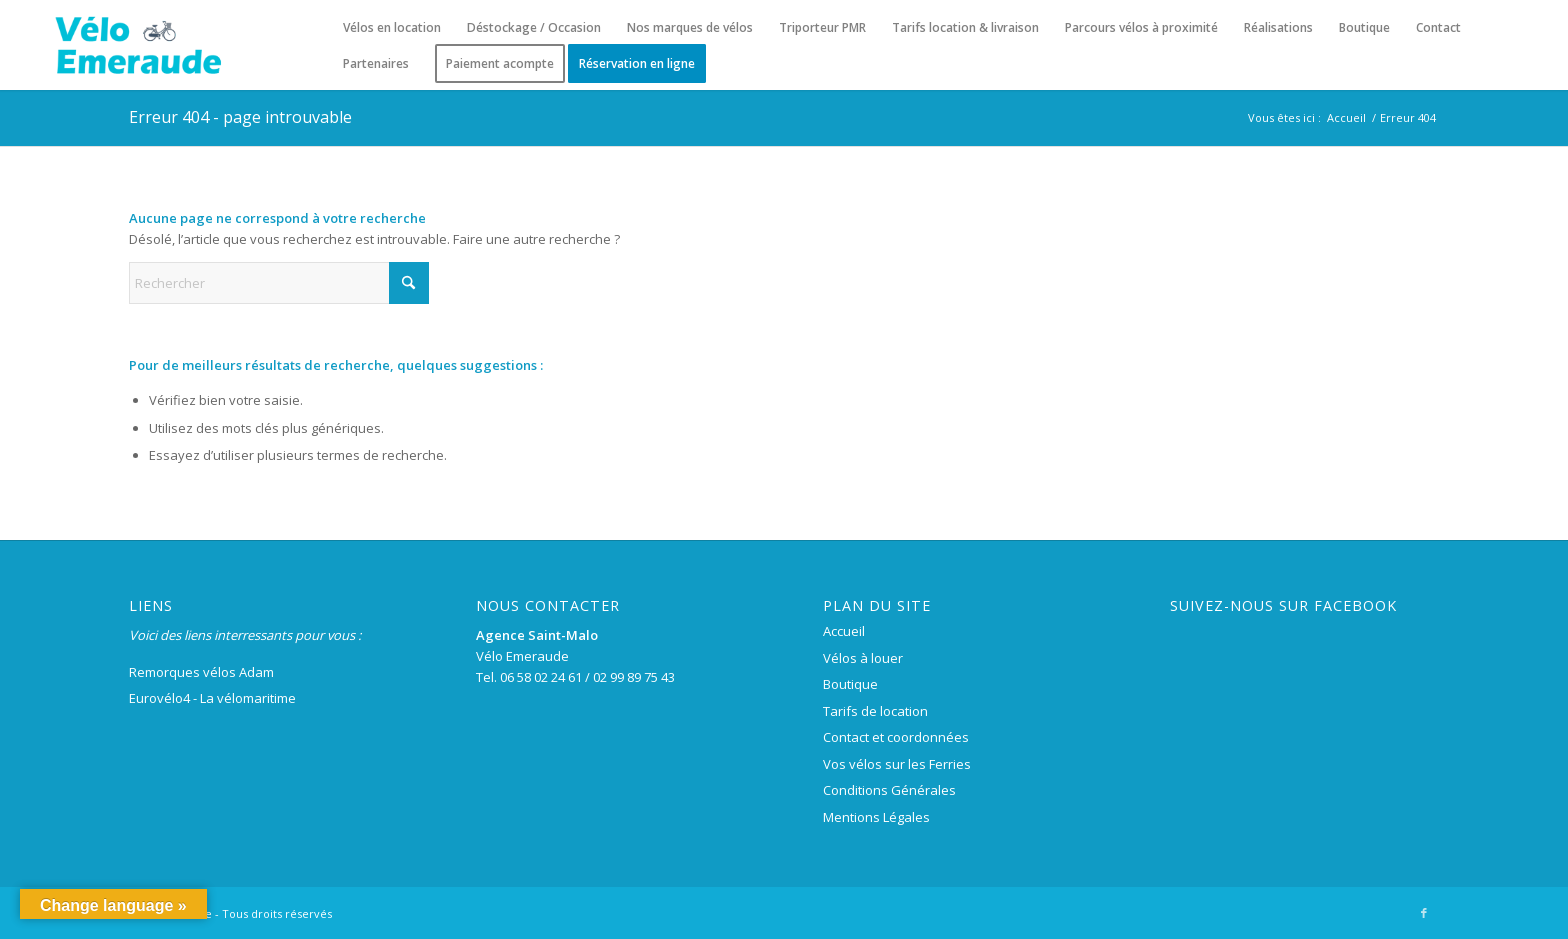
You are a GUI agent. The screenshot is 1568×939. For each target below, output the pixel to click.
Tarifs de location (875, 711)
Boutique (850, 684)
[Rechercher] (279, 283)
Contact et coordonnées (896, 737)
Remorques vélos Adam (201, 672)
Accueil (844, 631)
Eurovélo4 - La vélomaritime (212, 698)
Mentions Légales (876, 817)
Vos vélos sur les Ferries (897, 764)
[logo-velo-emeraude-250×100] (137, 45)
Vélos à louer (863, 658)
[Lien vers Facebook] (1424, 913)
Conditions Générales (889, 790)
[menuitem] (392, 28)
